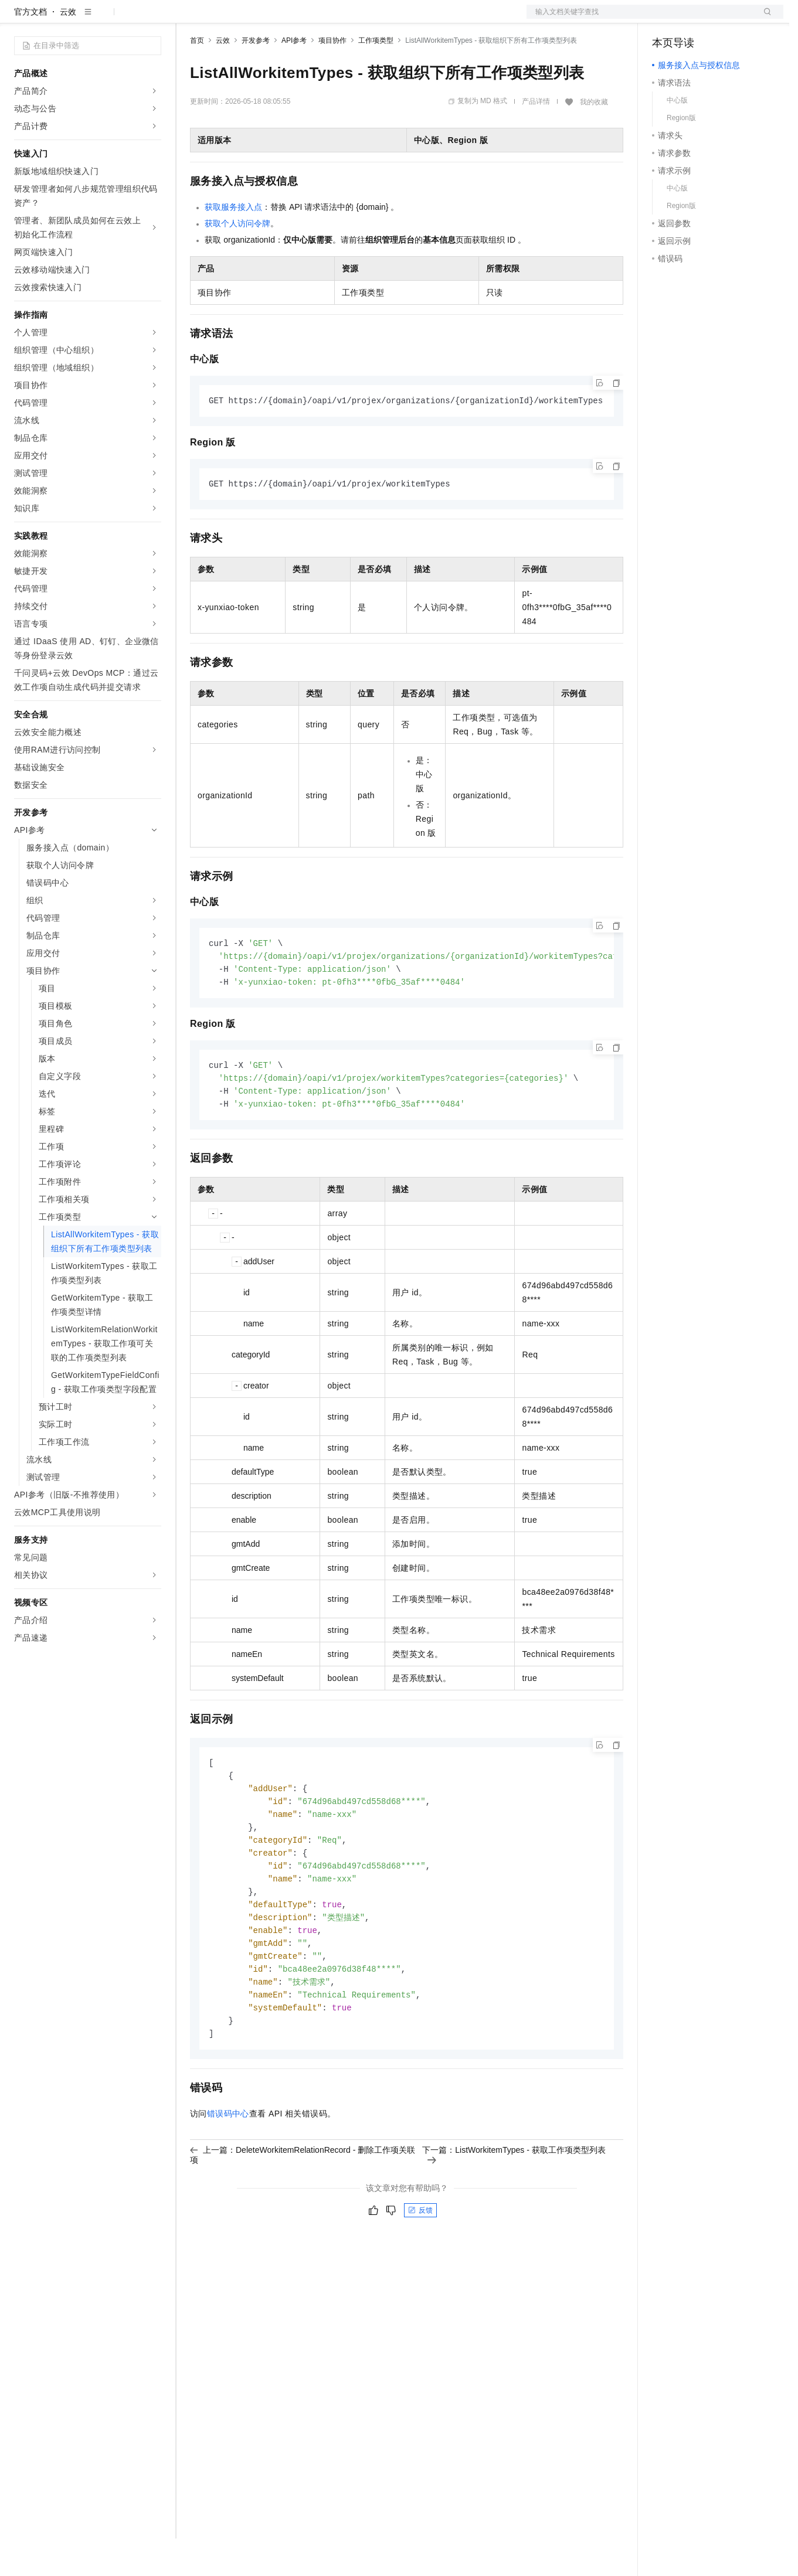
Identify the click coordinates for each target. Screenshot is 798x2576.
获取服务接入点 (233, 244)
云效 (68, 49)
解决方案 (188, 18)
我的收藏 (594, 139)
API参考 (294, 78)
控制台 (693, 19)
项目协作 (332, 78)
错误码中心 (228, 2170)
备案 (665, 19)
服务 (346, 18)
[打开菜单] (19, 19)
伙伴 (318, 18)
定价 (253, 18)
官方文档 (30, 49)
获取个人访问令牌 (237, 261)
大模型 (120, 18)
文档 (640, 19)
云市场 (285, 18)
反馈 (420, 2266)
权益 (225, 18)
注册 (721, 19)
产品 (152, 18)
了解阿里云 (386, 18)
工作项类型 (375, 78)
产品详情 (536, 139)
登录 (764, 19)
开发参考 (256, 78)
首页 (197, 78)
